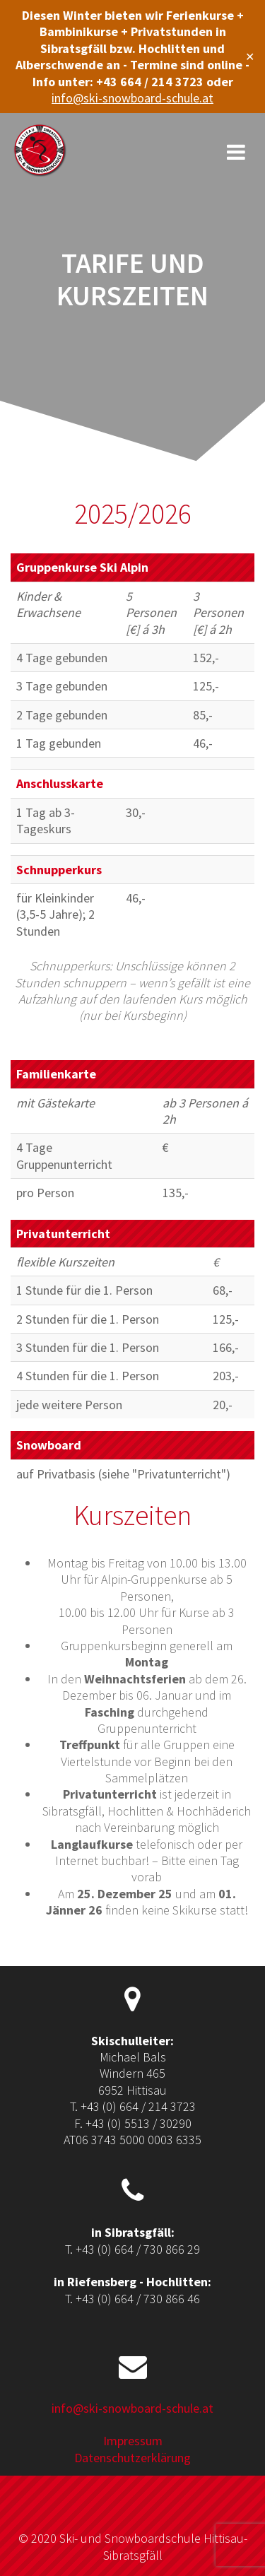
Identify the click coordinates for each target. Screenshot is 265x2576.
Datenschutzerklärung (132, 2457)
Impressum (133, 2441)
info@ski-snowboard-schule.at (132, 98)
